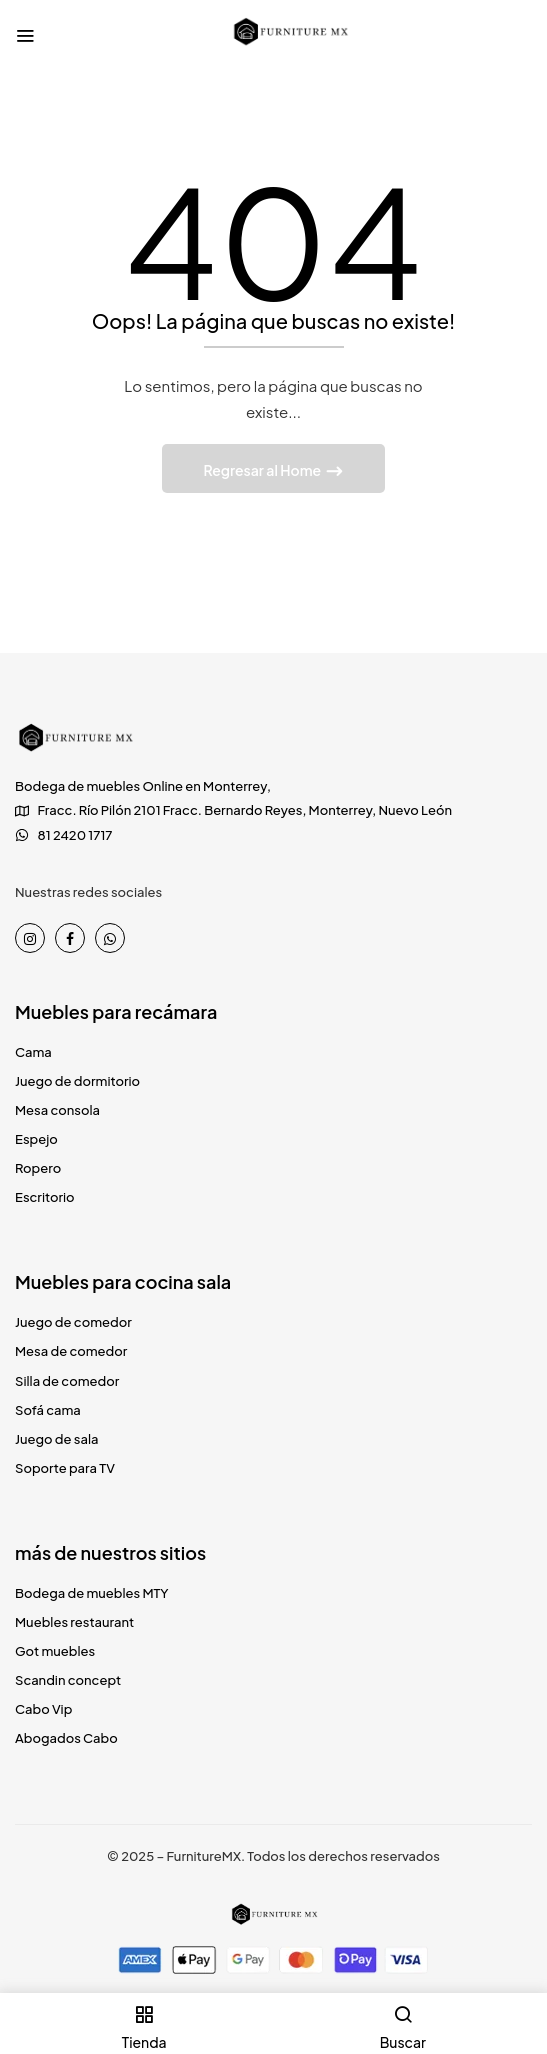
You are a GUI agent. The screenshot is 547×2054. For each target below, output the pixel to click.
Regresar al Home (263, 470)
